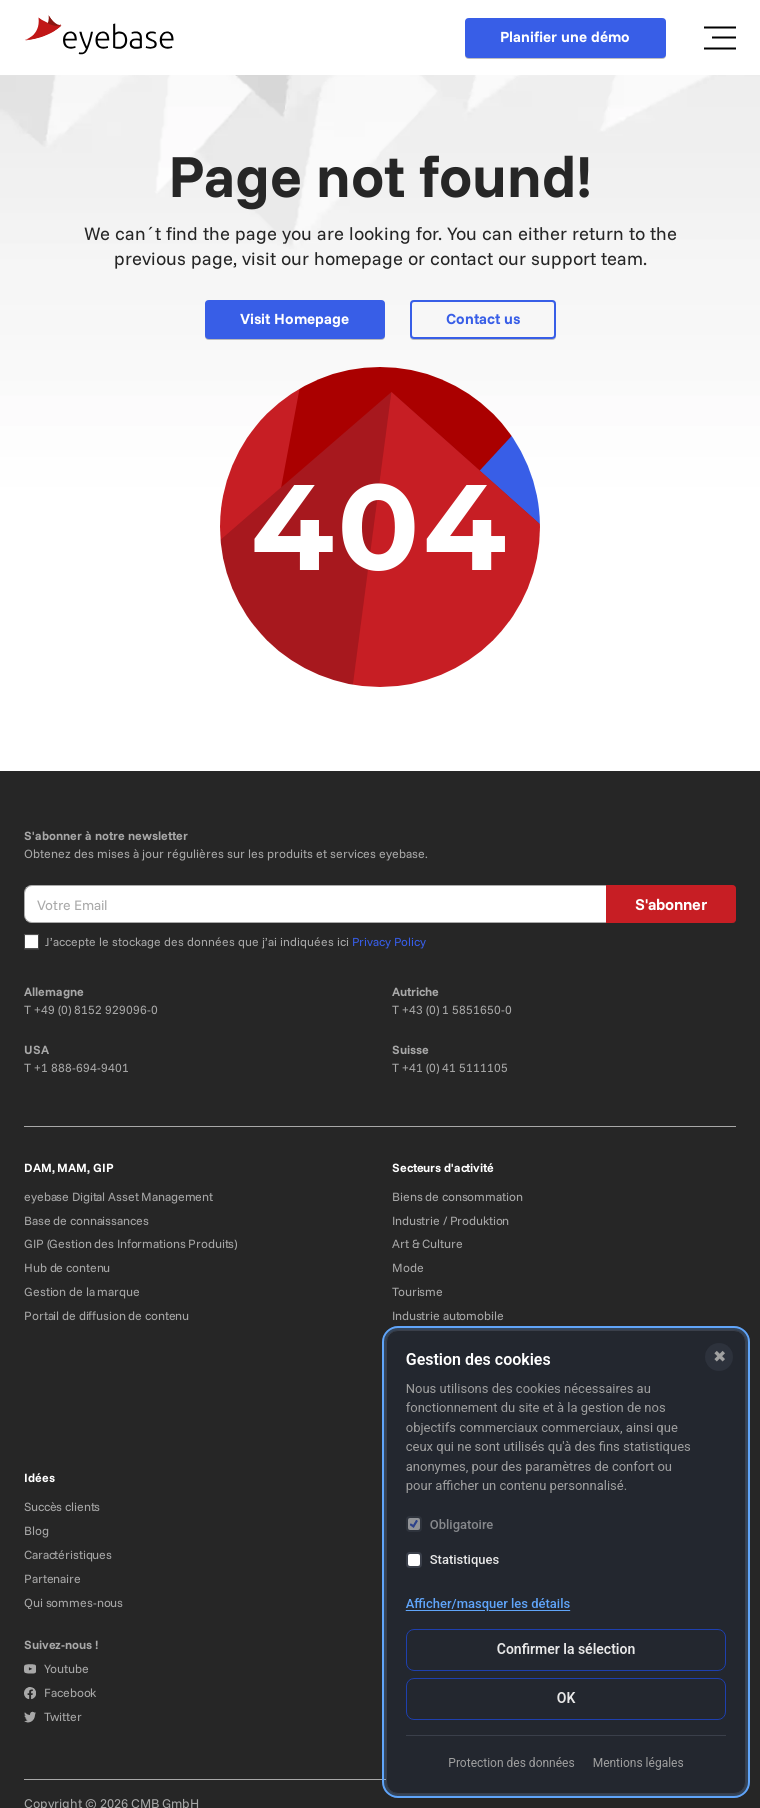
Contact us (483, 318)
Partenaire (52, 1578)
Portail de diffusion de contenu (106, 1315)
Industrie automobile (448, 1315)
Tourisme (417, 1291)
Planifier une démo (565, 36)
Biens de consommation (457, 1196)
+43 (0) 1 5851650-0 (457, 1009)
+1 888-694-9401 (81, 1067)
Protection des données (511, 1763)
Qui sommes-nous (73, 1602)
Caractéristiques (68, 1554)
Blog (36, 1530)
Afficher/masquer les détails (488, 1603)
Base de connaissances (86, 1220)
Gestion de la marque (82, 1291)
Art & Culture (427, 1243)
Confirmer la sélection (566, 1649)
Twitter (52, 1716)
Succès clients (62, 1506)
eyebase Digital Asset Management (118, 1196)
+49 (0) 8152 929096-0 (96, 1009)
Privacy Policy (389, 941)
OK (566, 1698)
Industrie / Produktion (450, 1220)
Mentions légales (638, 1763)
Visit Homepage (294, 318)
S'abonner (671, 904)
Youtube (56, 1668)
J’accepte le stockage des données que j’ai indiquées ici (235, 941)
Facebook (60, 1692)
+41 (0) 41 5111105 (455, 1067)
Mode (408, 1267)
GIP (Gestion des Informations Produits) (130, 1243)
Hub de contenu (67, 1267)
